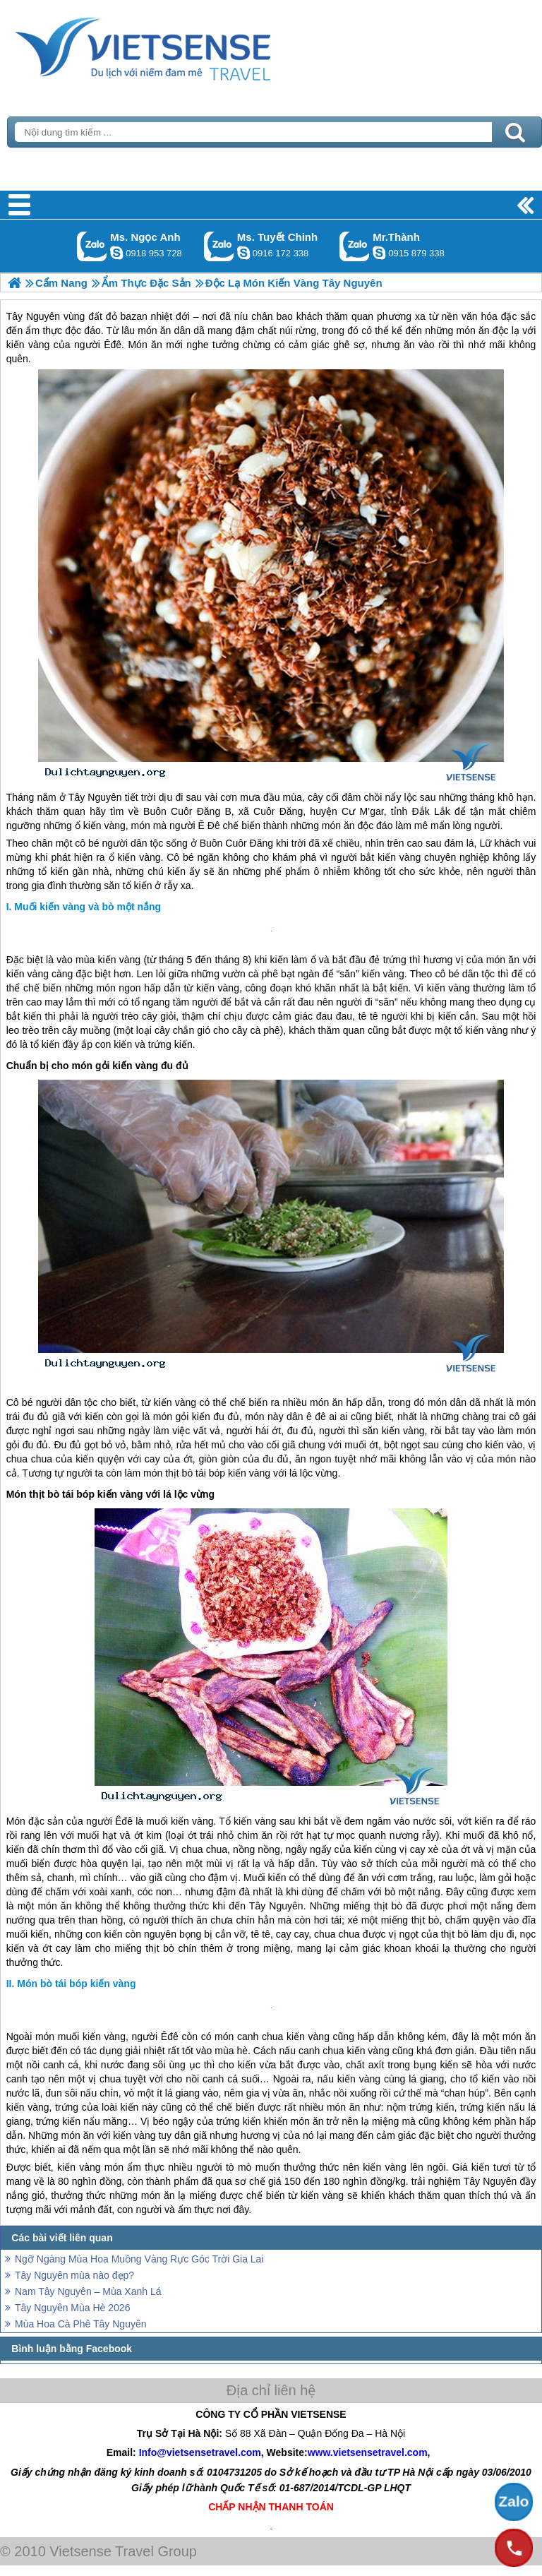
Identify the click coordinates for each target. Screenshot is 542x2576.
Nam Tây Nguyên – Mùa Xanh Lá (88, 2291)
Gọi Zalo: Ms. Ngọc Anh (92, 246)
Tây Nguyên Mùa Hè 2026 (72, 2307)
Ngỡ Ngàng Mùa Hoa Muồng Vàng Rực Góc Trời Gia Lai (139, 2259)
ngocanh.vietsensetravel (116, 253)
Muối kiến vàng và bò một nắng (87, 906)
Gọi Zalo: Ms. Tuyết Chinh (219, 246)
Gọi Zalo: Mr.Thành (355, 246)
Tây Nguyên (95, 797)
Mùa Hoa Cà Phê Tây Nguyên (81, 2324)
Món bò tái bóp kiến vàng (76, 1983)
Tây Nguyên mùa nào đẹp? (74, 2275)
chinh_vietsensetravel (243, 253)
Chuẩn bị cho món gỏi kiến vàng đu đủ (97, 1065)
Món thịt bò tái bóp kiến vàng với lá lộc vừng (110, 1494)
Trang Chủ (178, 46)
